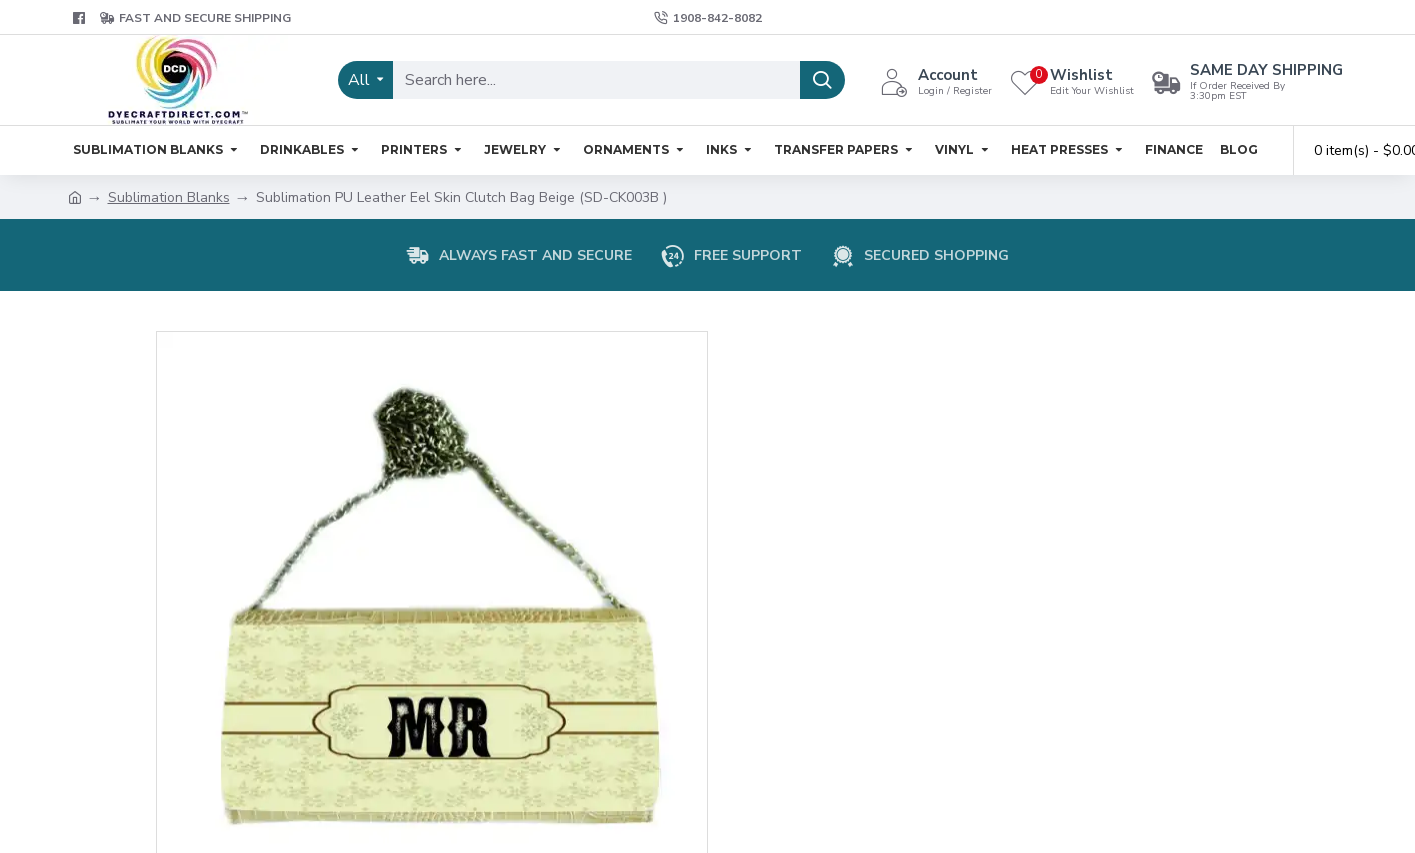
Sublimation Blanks (169, 197)
